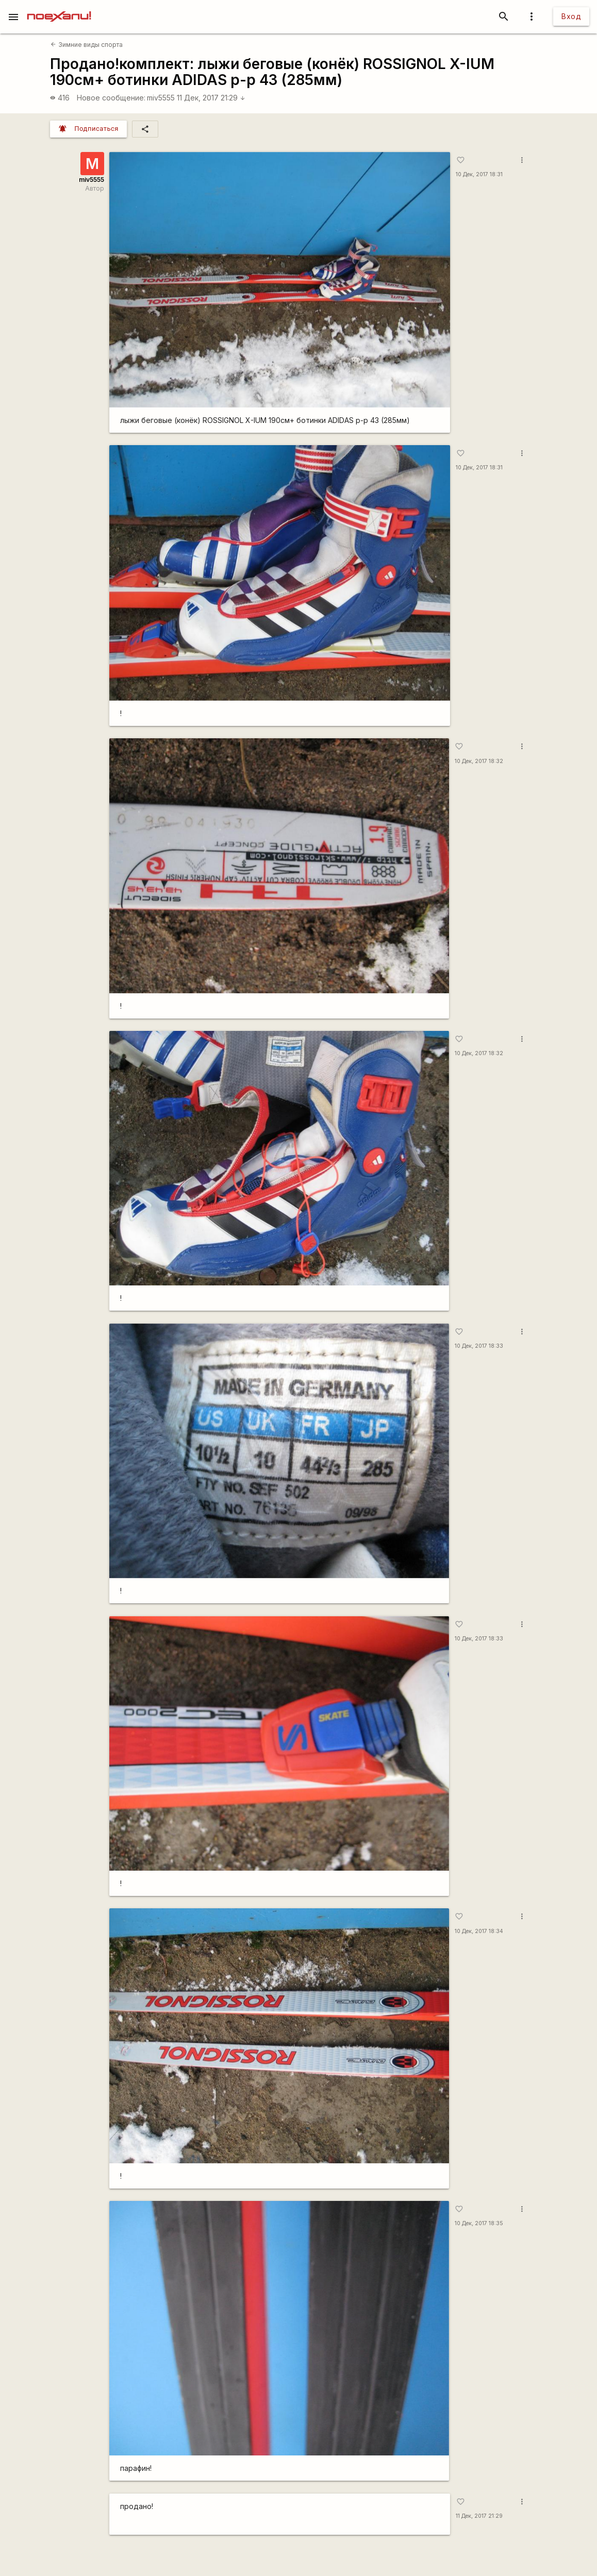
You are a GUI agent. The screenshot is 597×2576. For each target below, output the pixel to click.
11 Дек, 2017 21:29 (211, 97)
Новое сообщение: (111, 97)
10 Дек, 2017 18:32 (479, 761)
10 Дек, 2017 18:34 (479, 1931)
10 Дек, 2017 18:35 (479, 2223)
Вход (571, 16)
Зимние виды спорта (86, 44)
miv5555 (161, 97)
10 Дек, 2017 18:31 (479, 174)
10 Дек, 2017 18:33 (479, 1346)
